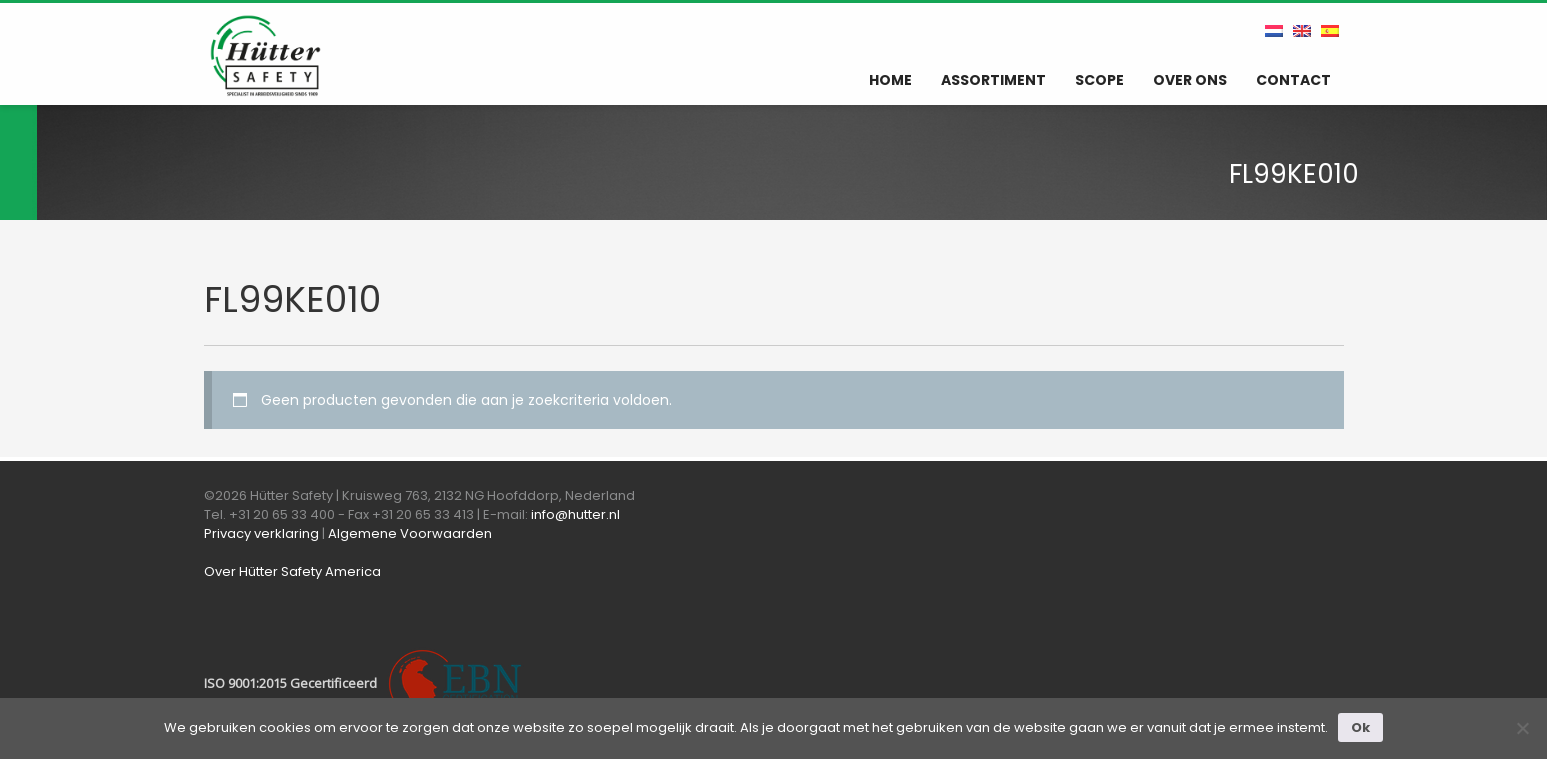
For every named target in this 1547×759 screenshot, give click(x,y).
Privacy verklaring (261, 533)
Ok (1360, 727)
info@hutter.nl (575, 514)
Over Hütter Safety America (292, 571)
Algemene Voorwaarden (410, 533)
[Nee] (1522, 728)
